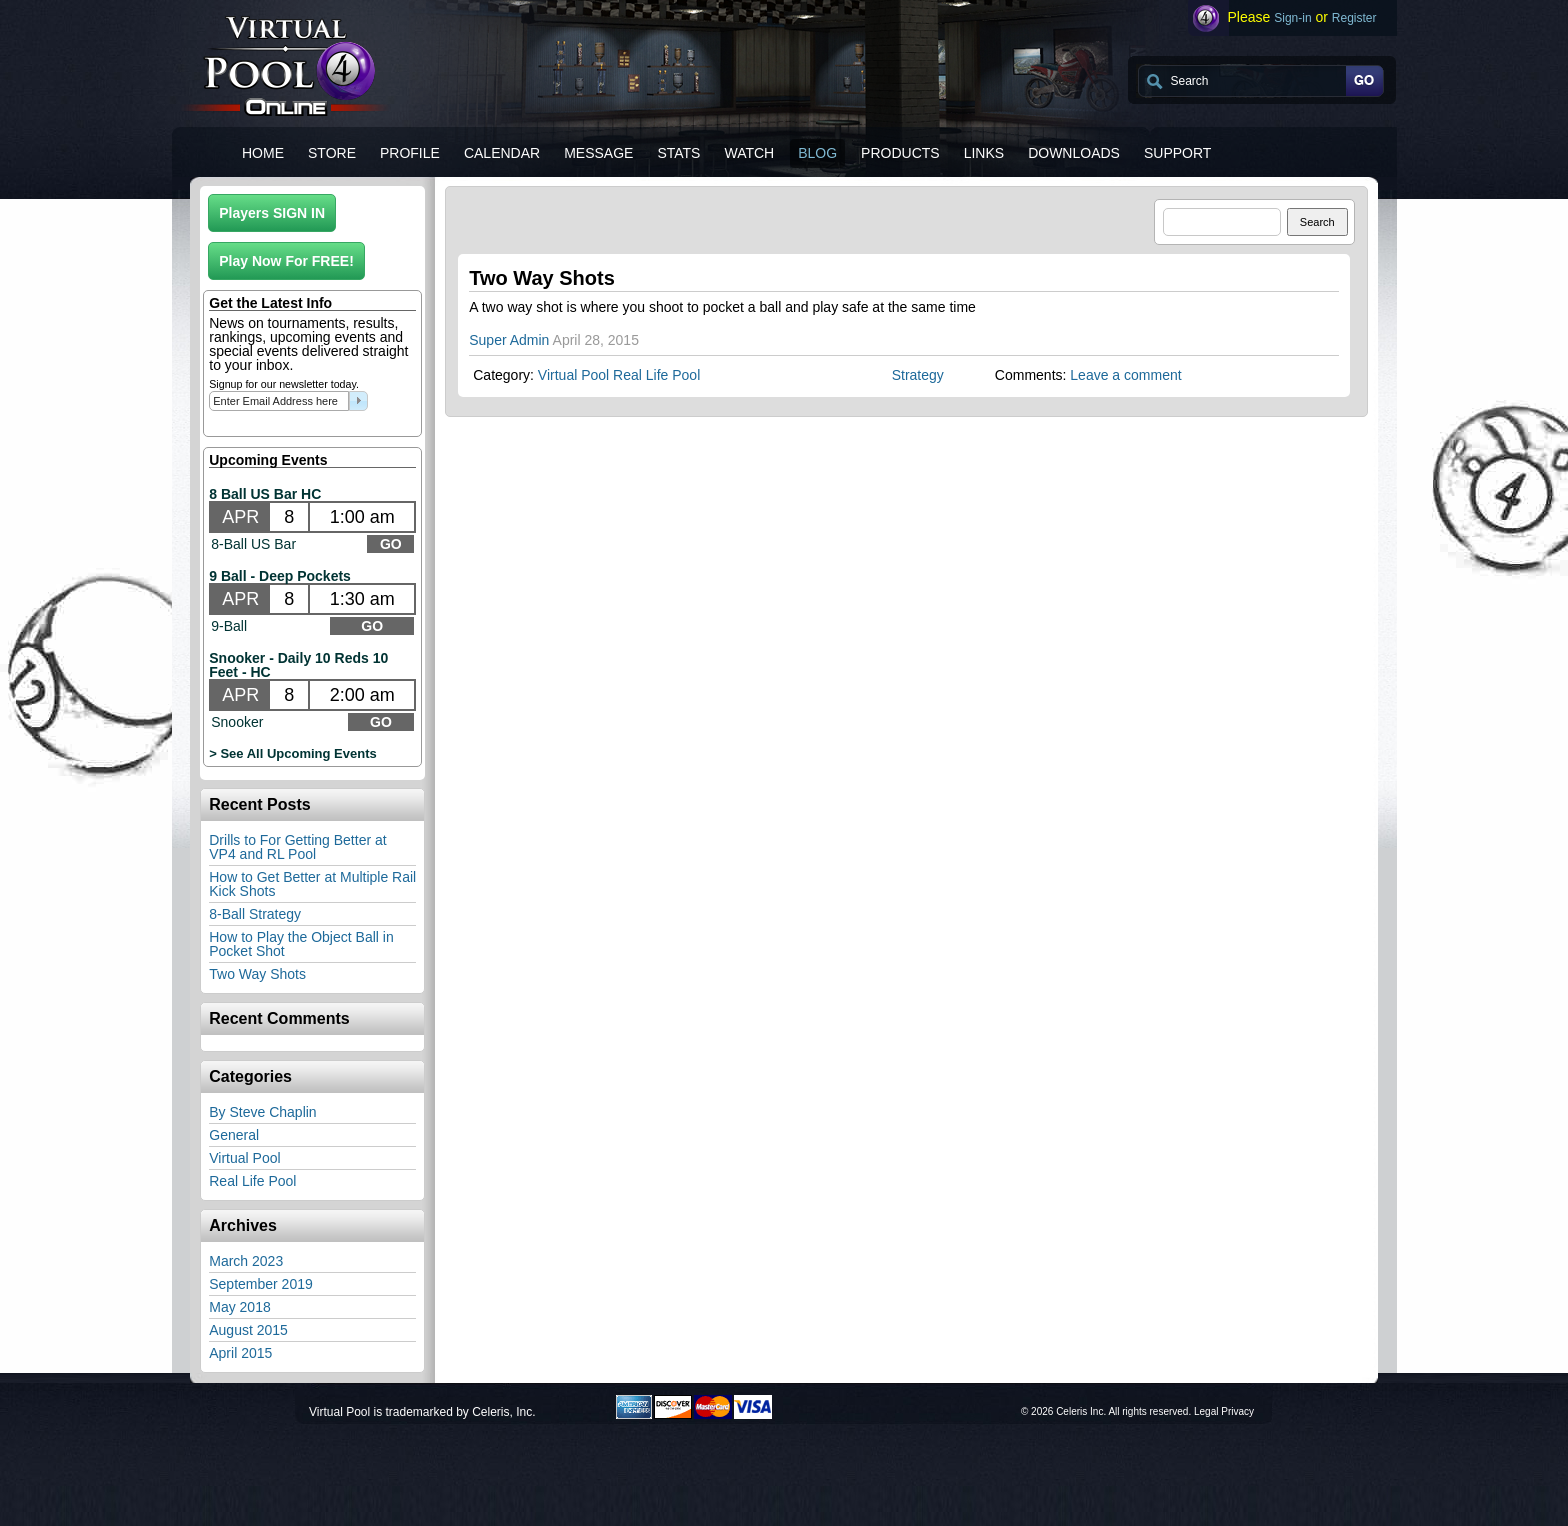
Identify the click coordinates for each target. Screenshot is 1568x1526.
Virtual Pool (244, 1158)
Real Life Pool (252, 1181)
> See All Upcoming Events (292, 753)
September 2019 (261, 1284)
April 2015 (240, 1353)
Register (1354, 18)
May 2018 (239, 1307)
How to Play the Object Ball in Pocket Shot (301, 944)
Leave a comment (1125, 375)
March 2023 (246, 1261)
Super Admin (509, 340)
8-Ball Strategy (255, 914)
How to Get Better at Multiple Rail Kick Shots (312, 884)
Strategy (918, 375)
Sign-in (1292, 18)
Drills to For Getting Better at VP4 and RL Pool (297, 847)
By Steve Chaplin (262, 1112)
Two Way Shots (257, 974)
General (234, 1135)
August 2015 (248, 1330)
